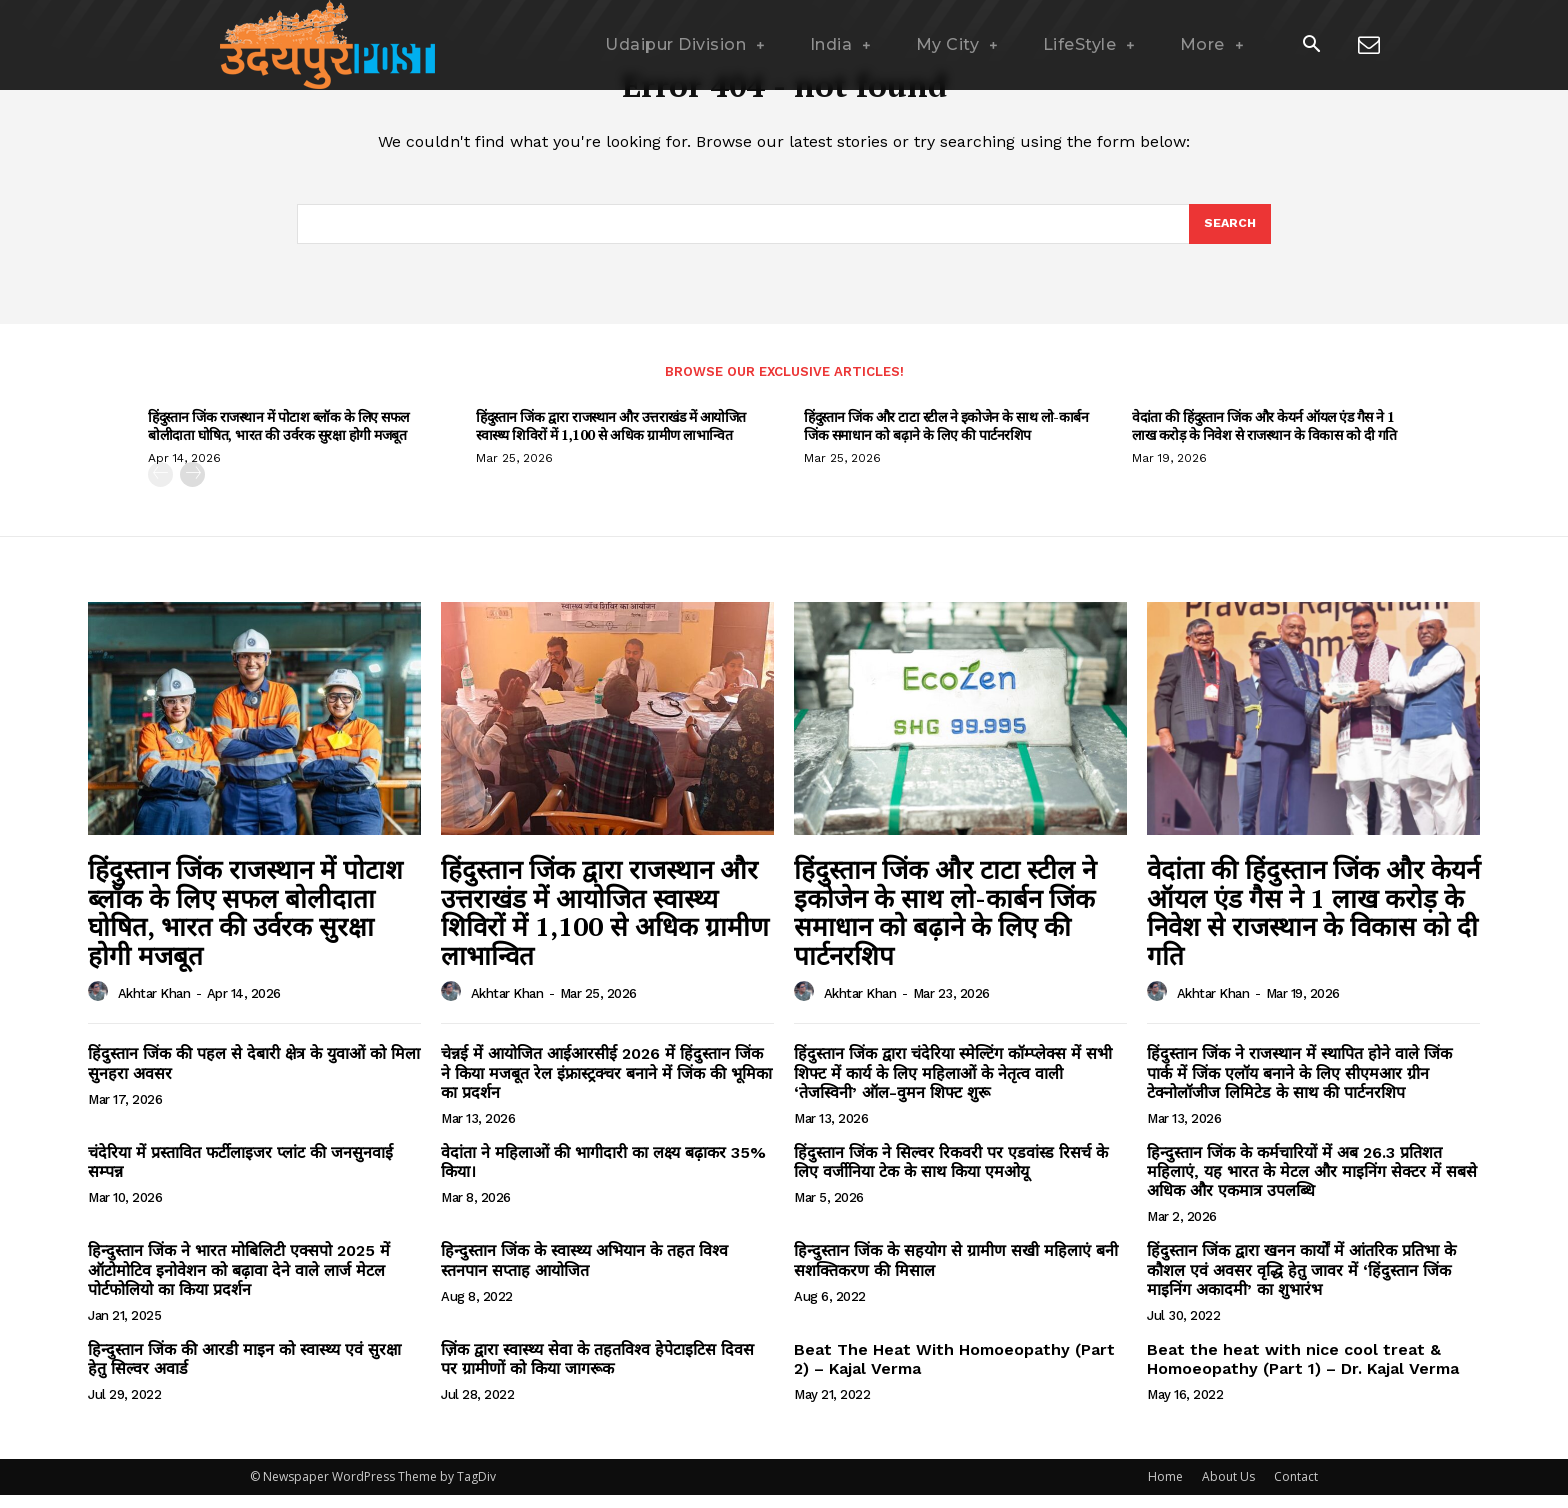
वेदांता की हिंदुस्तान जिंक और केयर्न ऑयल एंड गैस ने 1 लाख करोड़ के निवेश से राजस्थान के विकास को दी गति (1264, 438)
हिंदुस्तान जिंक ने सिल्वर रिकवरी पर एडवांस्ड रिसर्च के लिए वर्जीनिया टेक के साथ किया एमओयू (951, 1175)
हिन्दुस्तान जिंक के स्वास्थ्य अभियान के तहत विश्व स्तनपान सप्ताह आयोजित (584, 1274)
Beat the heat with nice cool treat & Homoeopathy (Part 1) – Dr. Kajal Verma (1303, 1372)
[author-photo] (101, 1005)
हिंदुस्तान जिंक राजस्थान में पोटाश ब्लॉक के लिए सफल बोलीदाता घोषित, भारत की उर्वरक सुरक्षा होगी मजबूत (278, 438)
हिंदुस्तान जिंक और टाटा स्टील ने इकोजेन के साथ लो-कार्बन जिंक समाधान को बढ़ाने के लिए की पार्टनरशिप (946, 438)
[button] (1311, 46)
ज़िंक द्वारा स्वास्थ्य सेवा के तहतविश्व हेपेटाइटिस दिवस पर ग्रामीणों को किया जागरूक (597, 1372)
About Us (1228, 1489)
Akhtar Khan (154, 1006)
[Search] (1229, 235)
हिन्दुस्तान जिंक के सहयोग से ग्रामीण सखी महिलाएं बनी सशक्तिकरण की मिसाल (956, 1274)
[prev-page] (160, 487)
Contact (1296, 1489)
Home (1165, 1489)
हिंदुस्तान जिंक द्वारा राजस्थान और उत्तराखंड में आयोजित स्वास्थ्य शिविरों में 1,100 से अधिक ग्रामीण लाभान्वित (611, 438)
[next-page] (192, 487)
